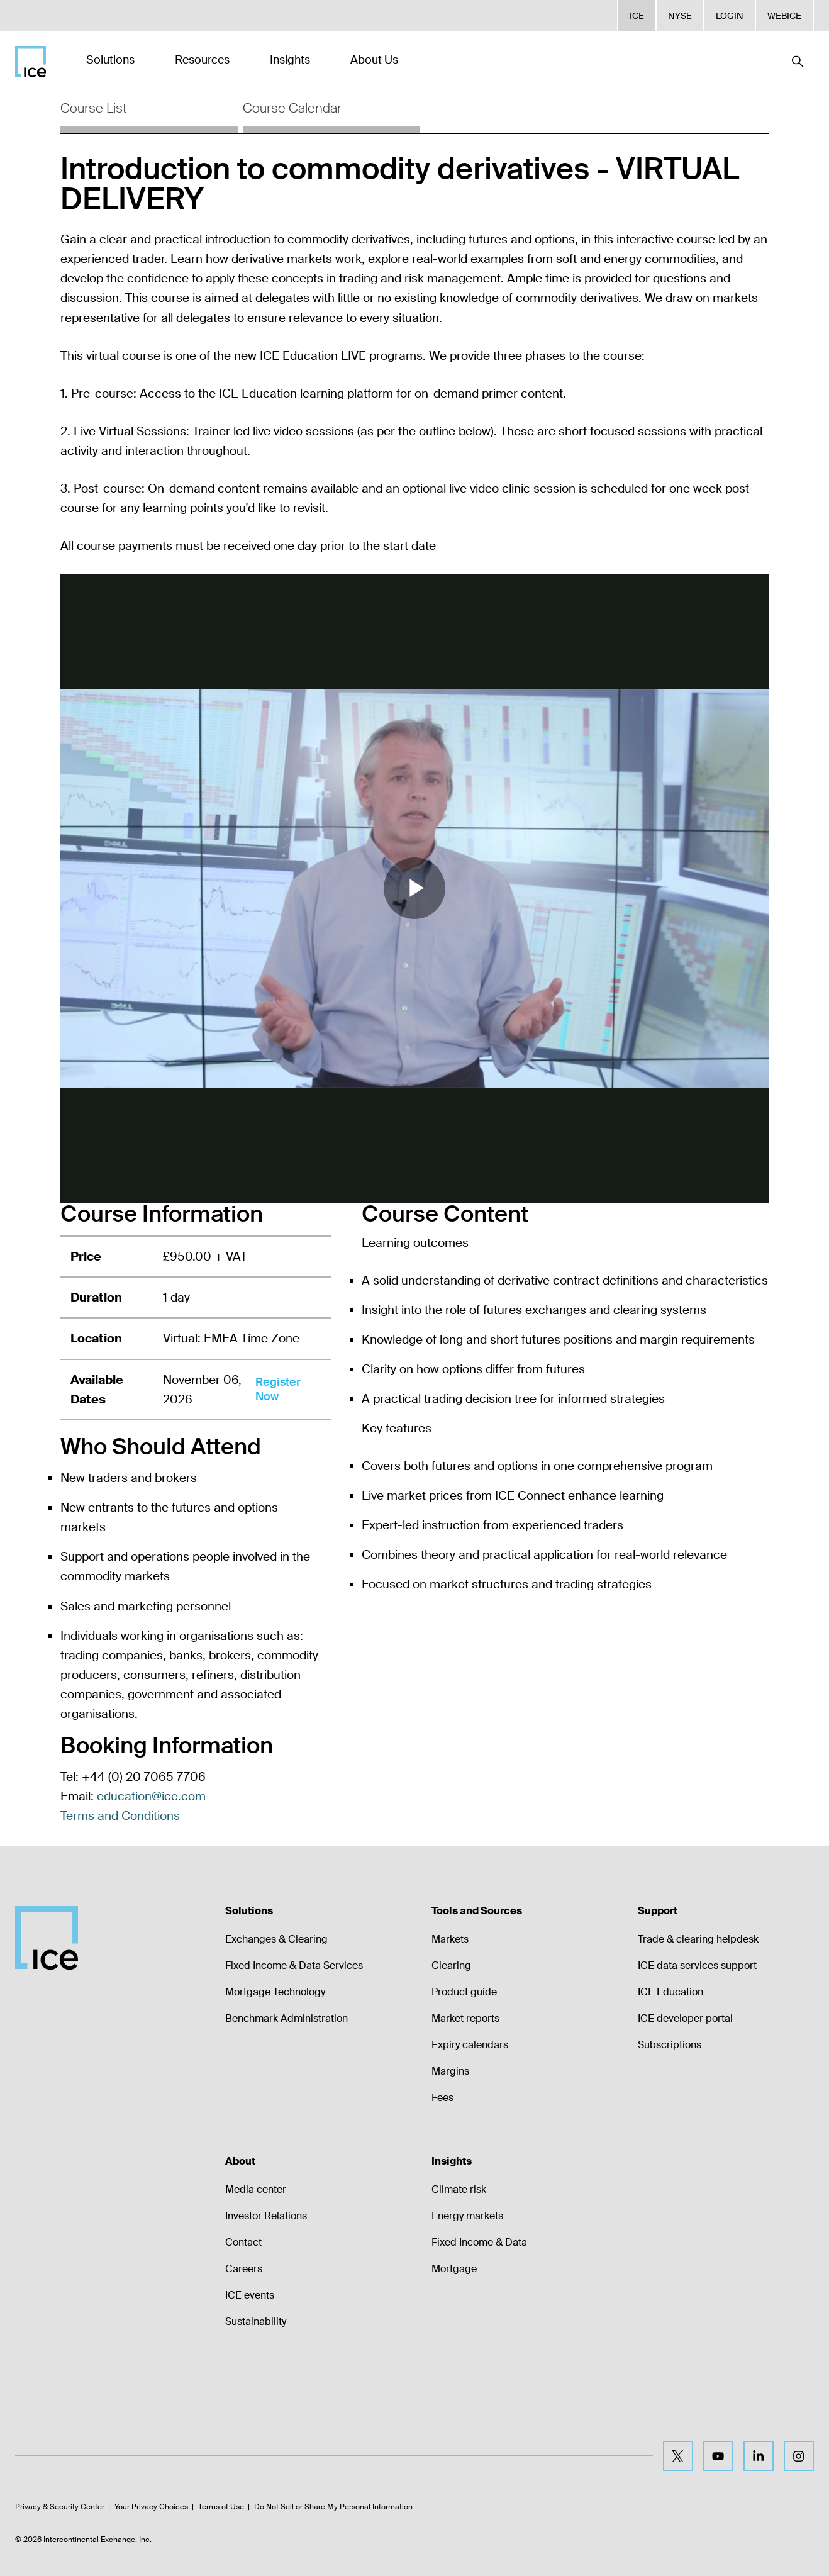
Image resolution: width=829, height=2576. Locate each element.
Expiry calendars (469, 2044)
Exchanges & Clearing (276, 1939)
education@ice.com (151, 1796)
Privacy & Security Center (59, 2507)
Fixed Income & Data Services (294, 1965)
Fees (442, 2097)
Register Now (278, 1389)
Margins (450, 2071)
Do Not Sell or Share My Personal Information (333, 2507)
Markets (450, 1939)
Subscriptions (669, 2044)
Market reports (465, 2018)
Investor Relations (266, 2215)
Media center (255, 2189)
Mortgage (454, 2268)
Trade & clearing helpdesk (698, 1939)
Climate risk (458, 2189)
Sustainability (255, 2321)
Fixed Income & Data (479, 2242)
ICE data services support (697, 1965)
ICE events (249, 2295)
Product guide (464, 1992)
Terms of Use (221, 2507)
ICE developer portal (685, 2018)
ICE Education (670, 1992)
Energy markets (467, 2215)
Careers (243, 2268)
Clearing (451, 1965)
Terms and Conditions (120, 1816)
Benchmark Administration (286, 2018)
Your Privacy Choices (151, 2507)
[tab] (149, 112)
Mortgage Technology (275, 1992)
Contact (243, 2242)
